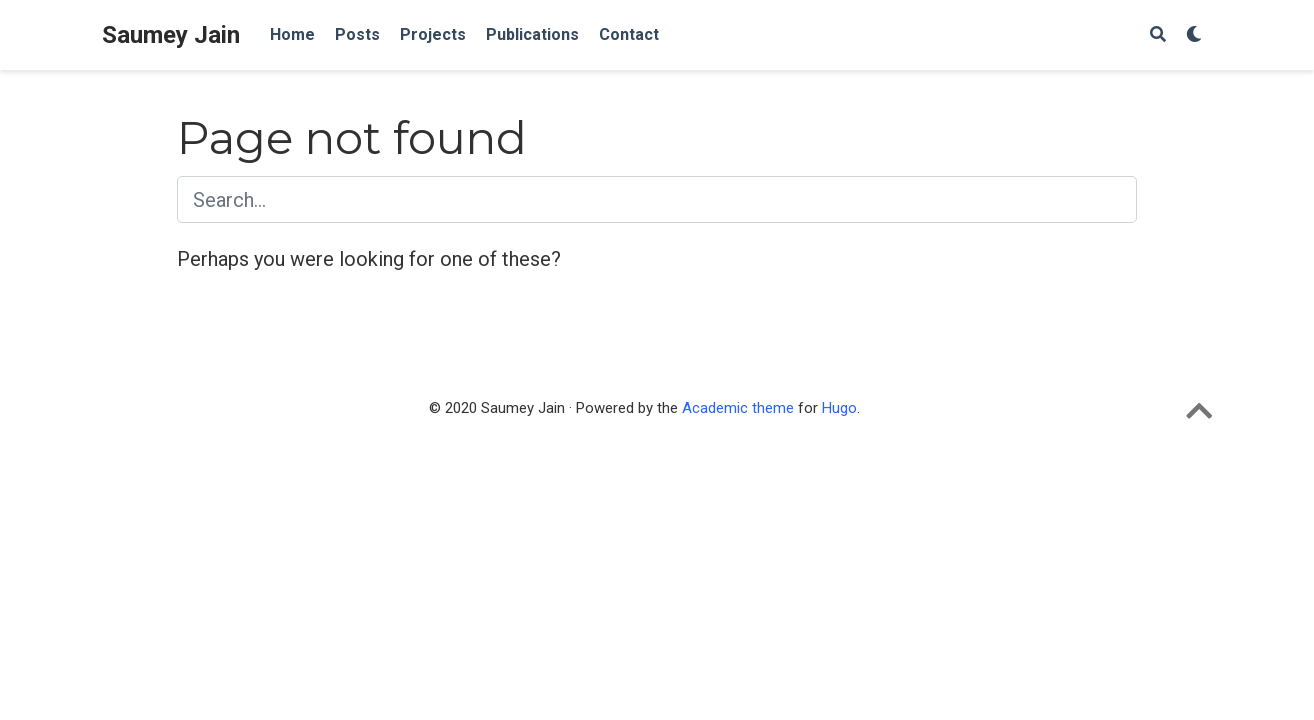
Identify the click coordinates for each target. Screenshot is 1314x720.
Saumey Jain (171, 35)
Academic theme (738, 408)
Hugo (839, 408)
